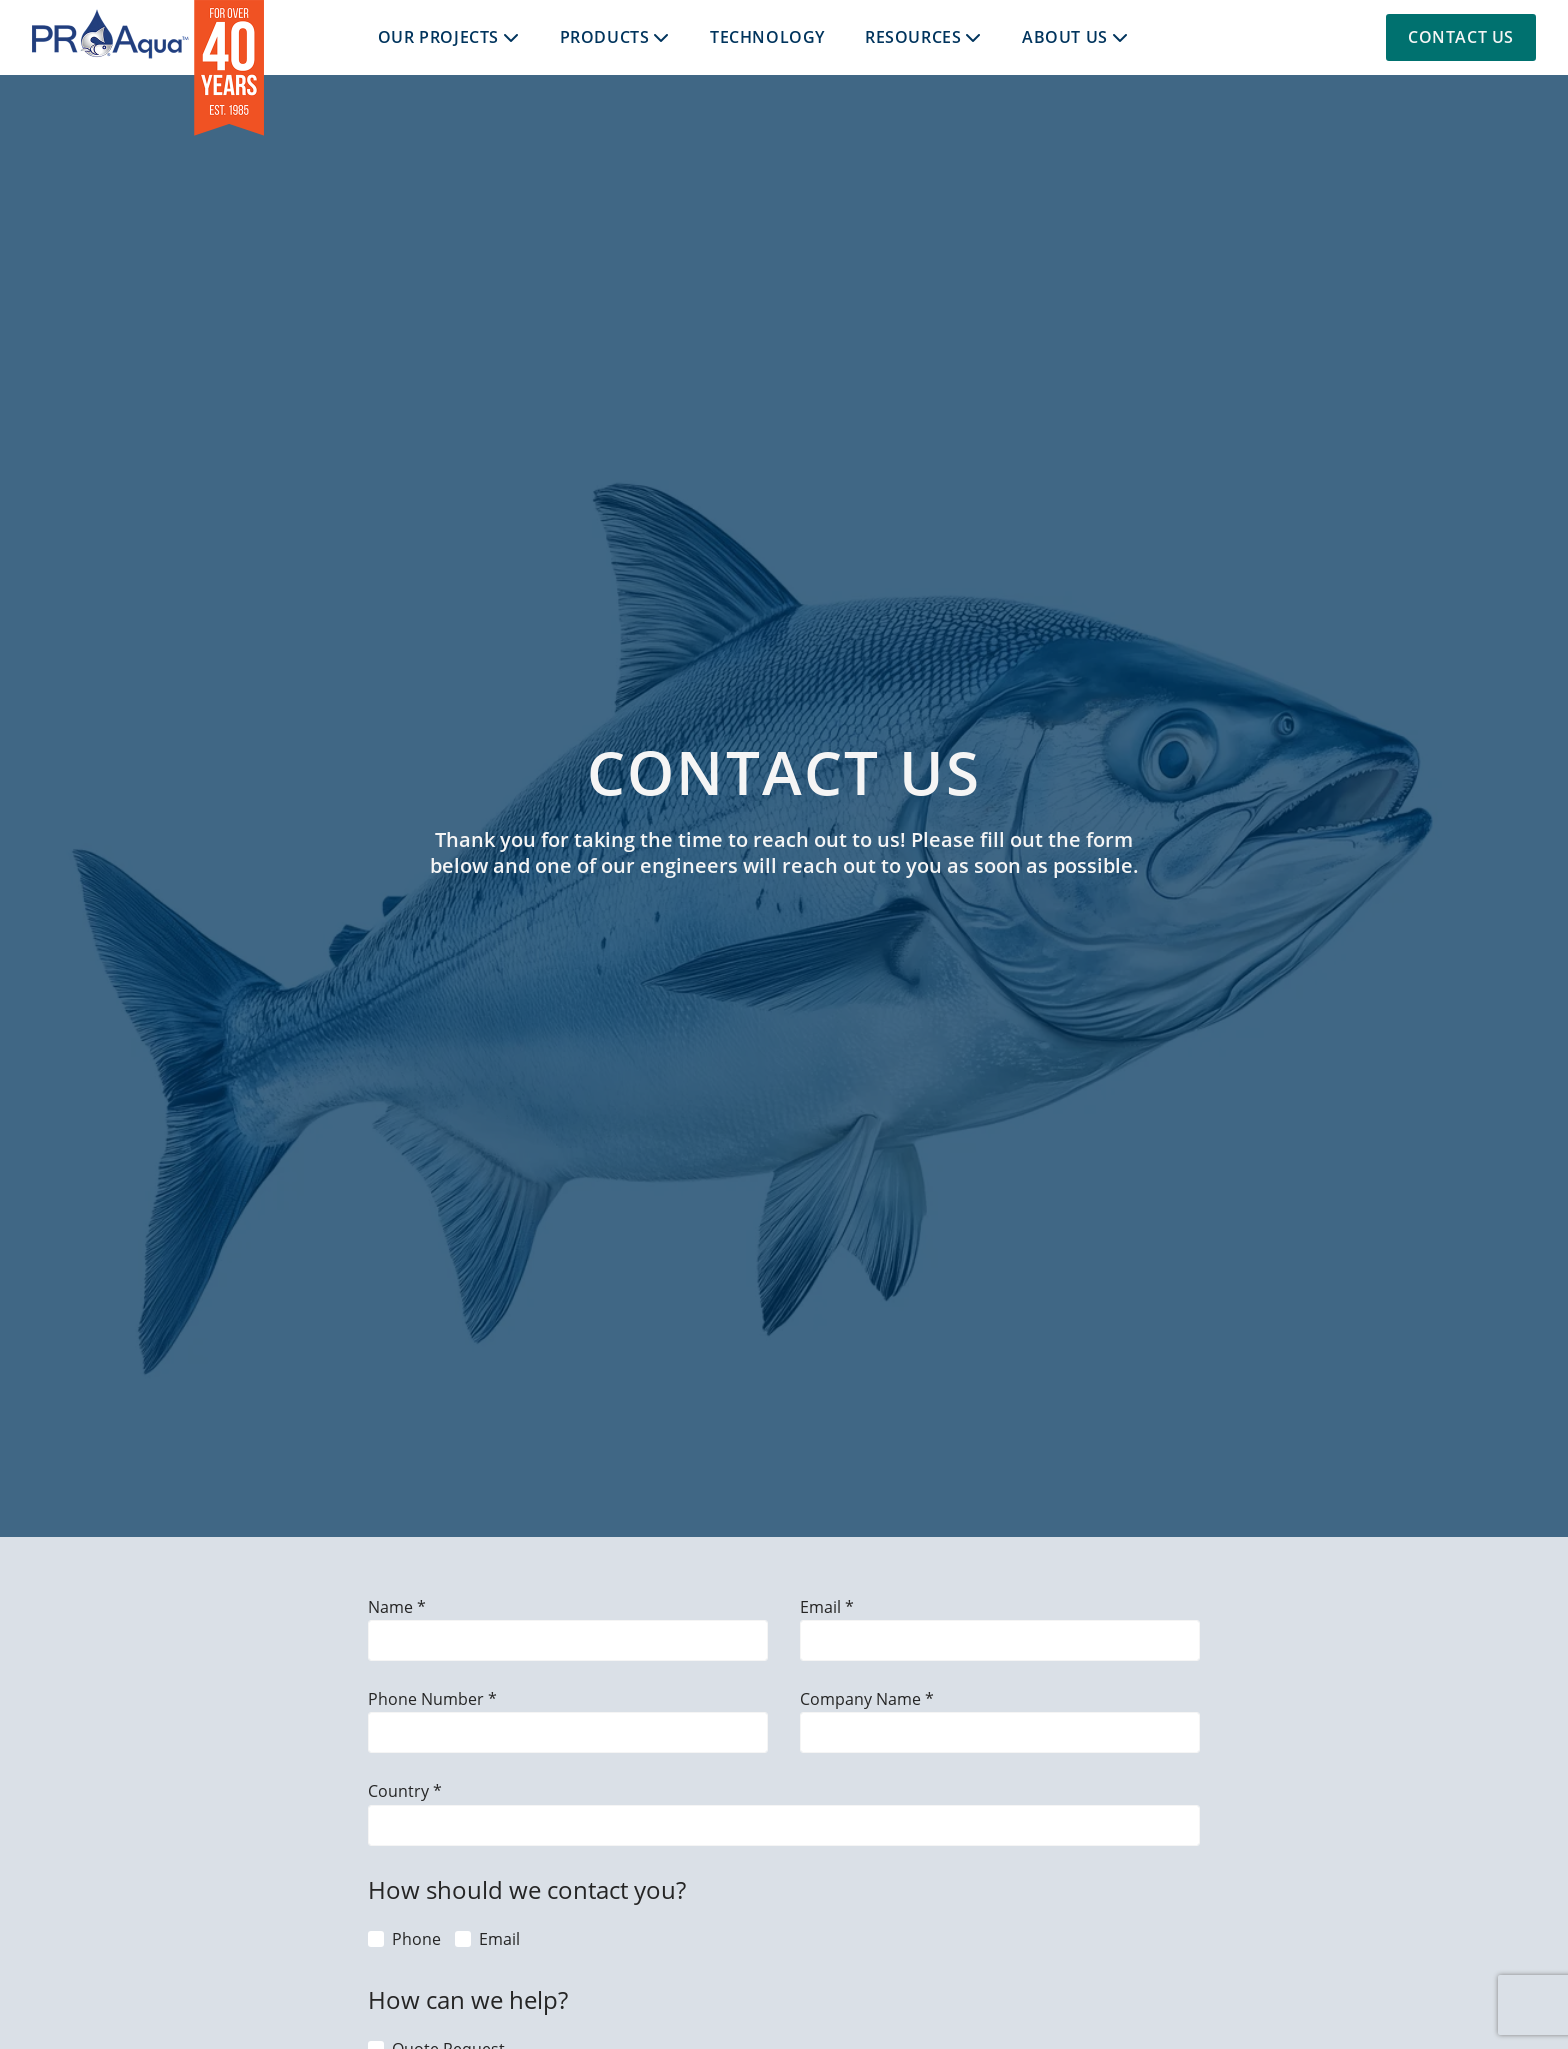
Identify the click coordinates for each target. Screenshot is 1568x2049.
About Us (1065, 37)
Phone (416, 1938)
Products (605, 37)
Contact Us (1461, 37)
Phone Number (428, 1698)
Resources (913, 37)
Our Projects (438, 37)
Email (822, 1606)
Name (392, 1606)
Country (400, 1790)
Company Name (862, 1698)
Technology (767, 37)
